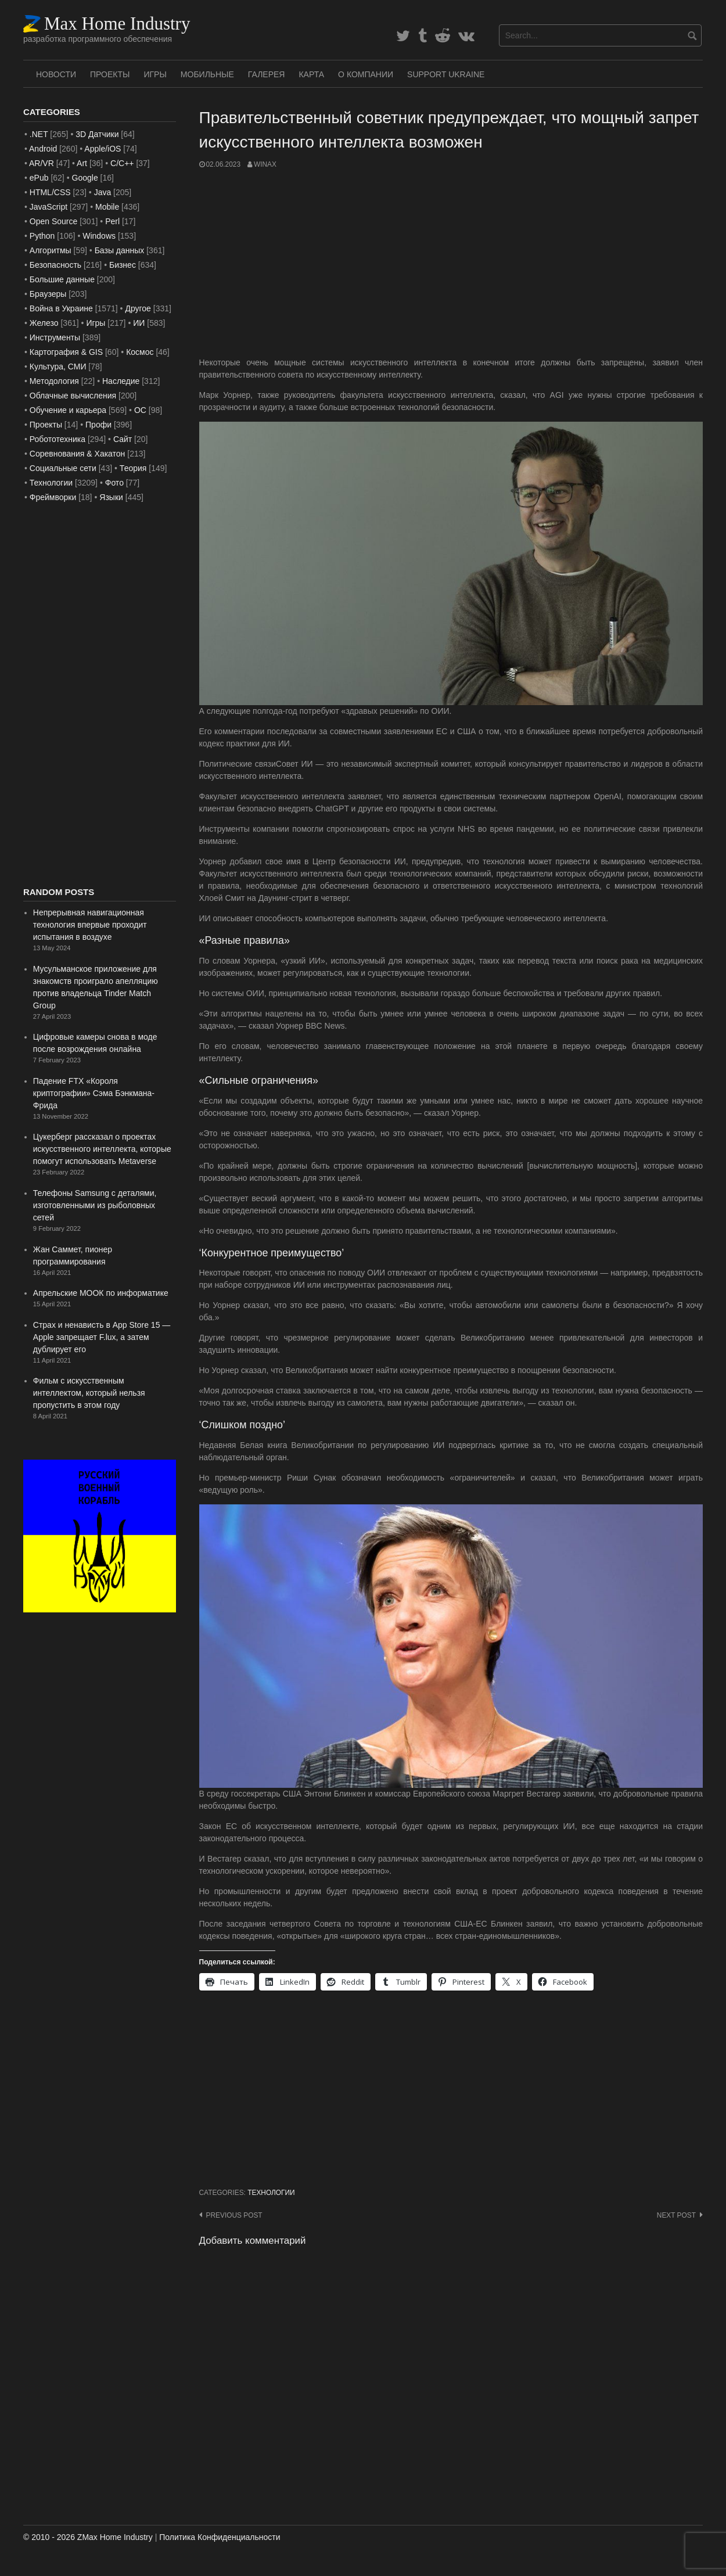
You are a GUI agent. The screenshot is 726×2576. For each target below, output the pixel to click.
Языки (111, 497)
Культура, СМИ (58, 366)
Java (103, 192)
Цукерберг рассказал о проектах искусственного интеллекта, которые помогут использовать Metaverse (102, 1149)
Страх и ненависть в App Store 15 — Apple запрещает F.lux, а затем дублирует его (102, 1337)
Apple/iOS (102, 148)
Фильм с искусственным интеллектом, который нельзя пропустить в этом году (89, 1393)
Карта (311, 74)
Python (42, 235)
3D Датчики (97, 134)
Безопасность (55, 265)
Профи (98, 424)
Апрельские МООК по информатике (100, 1293)
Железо (44, 323)
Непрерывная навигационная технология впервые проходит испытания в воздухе (90, 925)
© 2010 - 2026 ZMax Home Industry (88, 2537)
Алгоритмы (50, 250)
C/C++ (122, 163)
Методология (54, 381)
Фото (114, 482)
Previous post (234, 2215)
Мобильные (207, 74)
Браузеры (48, 294)
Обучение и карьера (68, 410)
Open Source (54, 221)
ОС (140, 410)
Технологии (270, 2193)
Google (85, 177)
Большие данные (62, 279)
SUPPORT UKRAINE (445, 74)
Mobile (107, 206)
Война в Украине (61, 308)
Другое (137, 308)
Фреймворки (53, 497)
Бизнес (122, 265)
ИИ (139, 323)
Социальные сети (63, 468)
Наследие (120, 381)
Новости (56, 74)
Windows (99, 235)
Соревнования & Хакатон (77, 453)
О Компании (365, 74)
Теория (133, 468)
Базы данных (120, 250)
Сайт (122, 439)
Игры (154, 74)
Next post (676, 2215)
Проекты (110, 74)
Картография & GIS (66, 352)
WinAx (265, 164)
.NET (39, 134)
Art (82, 163)
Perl (112, 221)
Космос (139, 352)
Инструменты (55, 337)
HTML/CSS (50, 192)
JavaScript (48, 206)
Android (43, 148)
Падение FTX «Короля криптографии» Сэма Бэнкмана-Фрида (93, 1093)
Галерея (266, 74)
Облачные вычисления (73, 395)
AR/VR (41, 163)
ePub (39, 177)
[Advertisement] (451, 263)
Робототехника (57, 439)
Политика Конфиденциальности (219, 2537)
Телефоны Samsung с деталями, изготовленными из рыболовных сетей (95, 1205)
